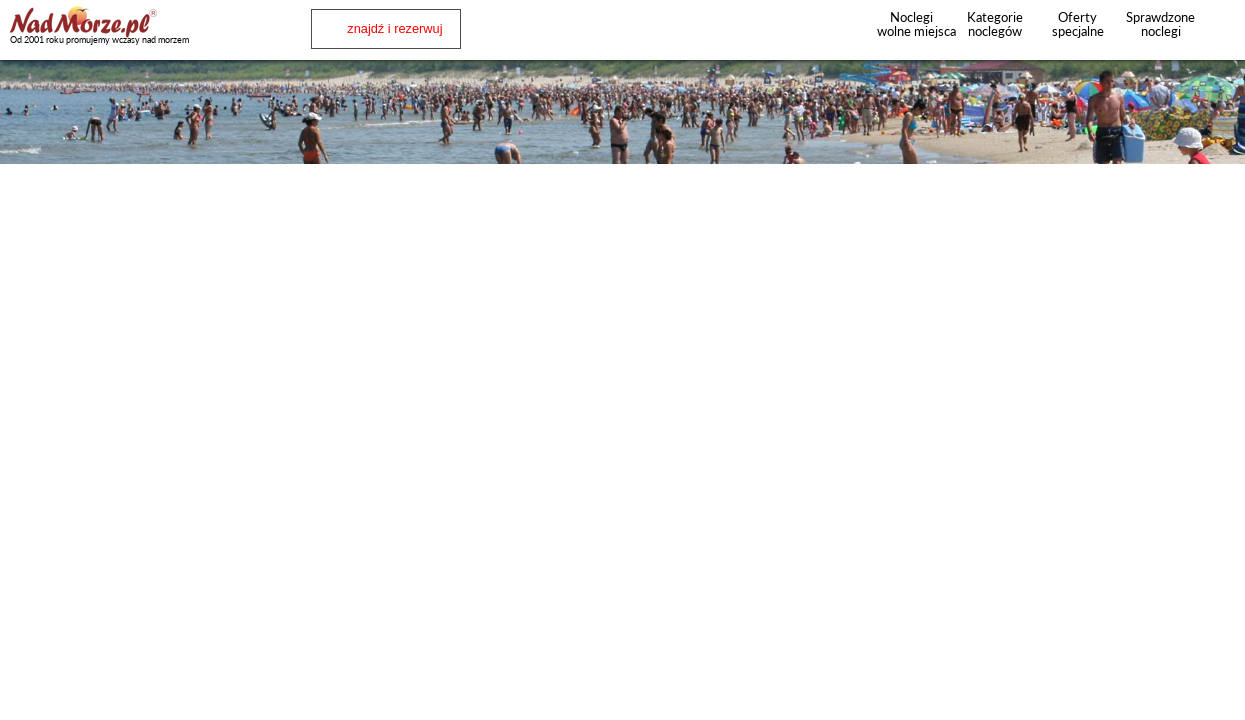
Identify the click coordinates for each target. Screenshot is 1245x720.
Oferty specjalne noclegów (1078, 31)
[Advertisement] (623, 219)
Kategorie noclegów (995, 24)
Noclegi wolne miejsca (911, 24)
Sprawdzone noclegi (1160, 24)
